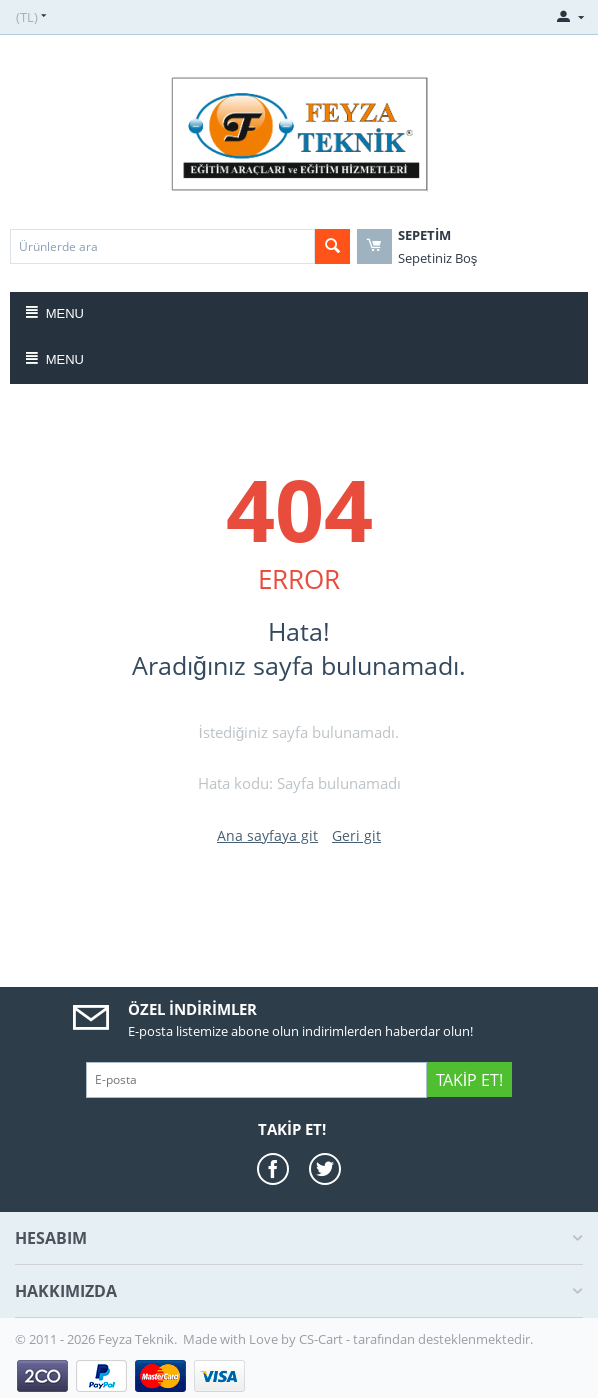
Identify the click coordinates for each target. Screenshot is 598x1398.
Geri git (356, 835)
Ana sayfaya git (267, 835)
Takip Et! (469, 1080)
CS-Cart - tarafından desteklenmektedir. (416, 1339)
